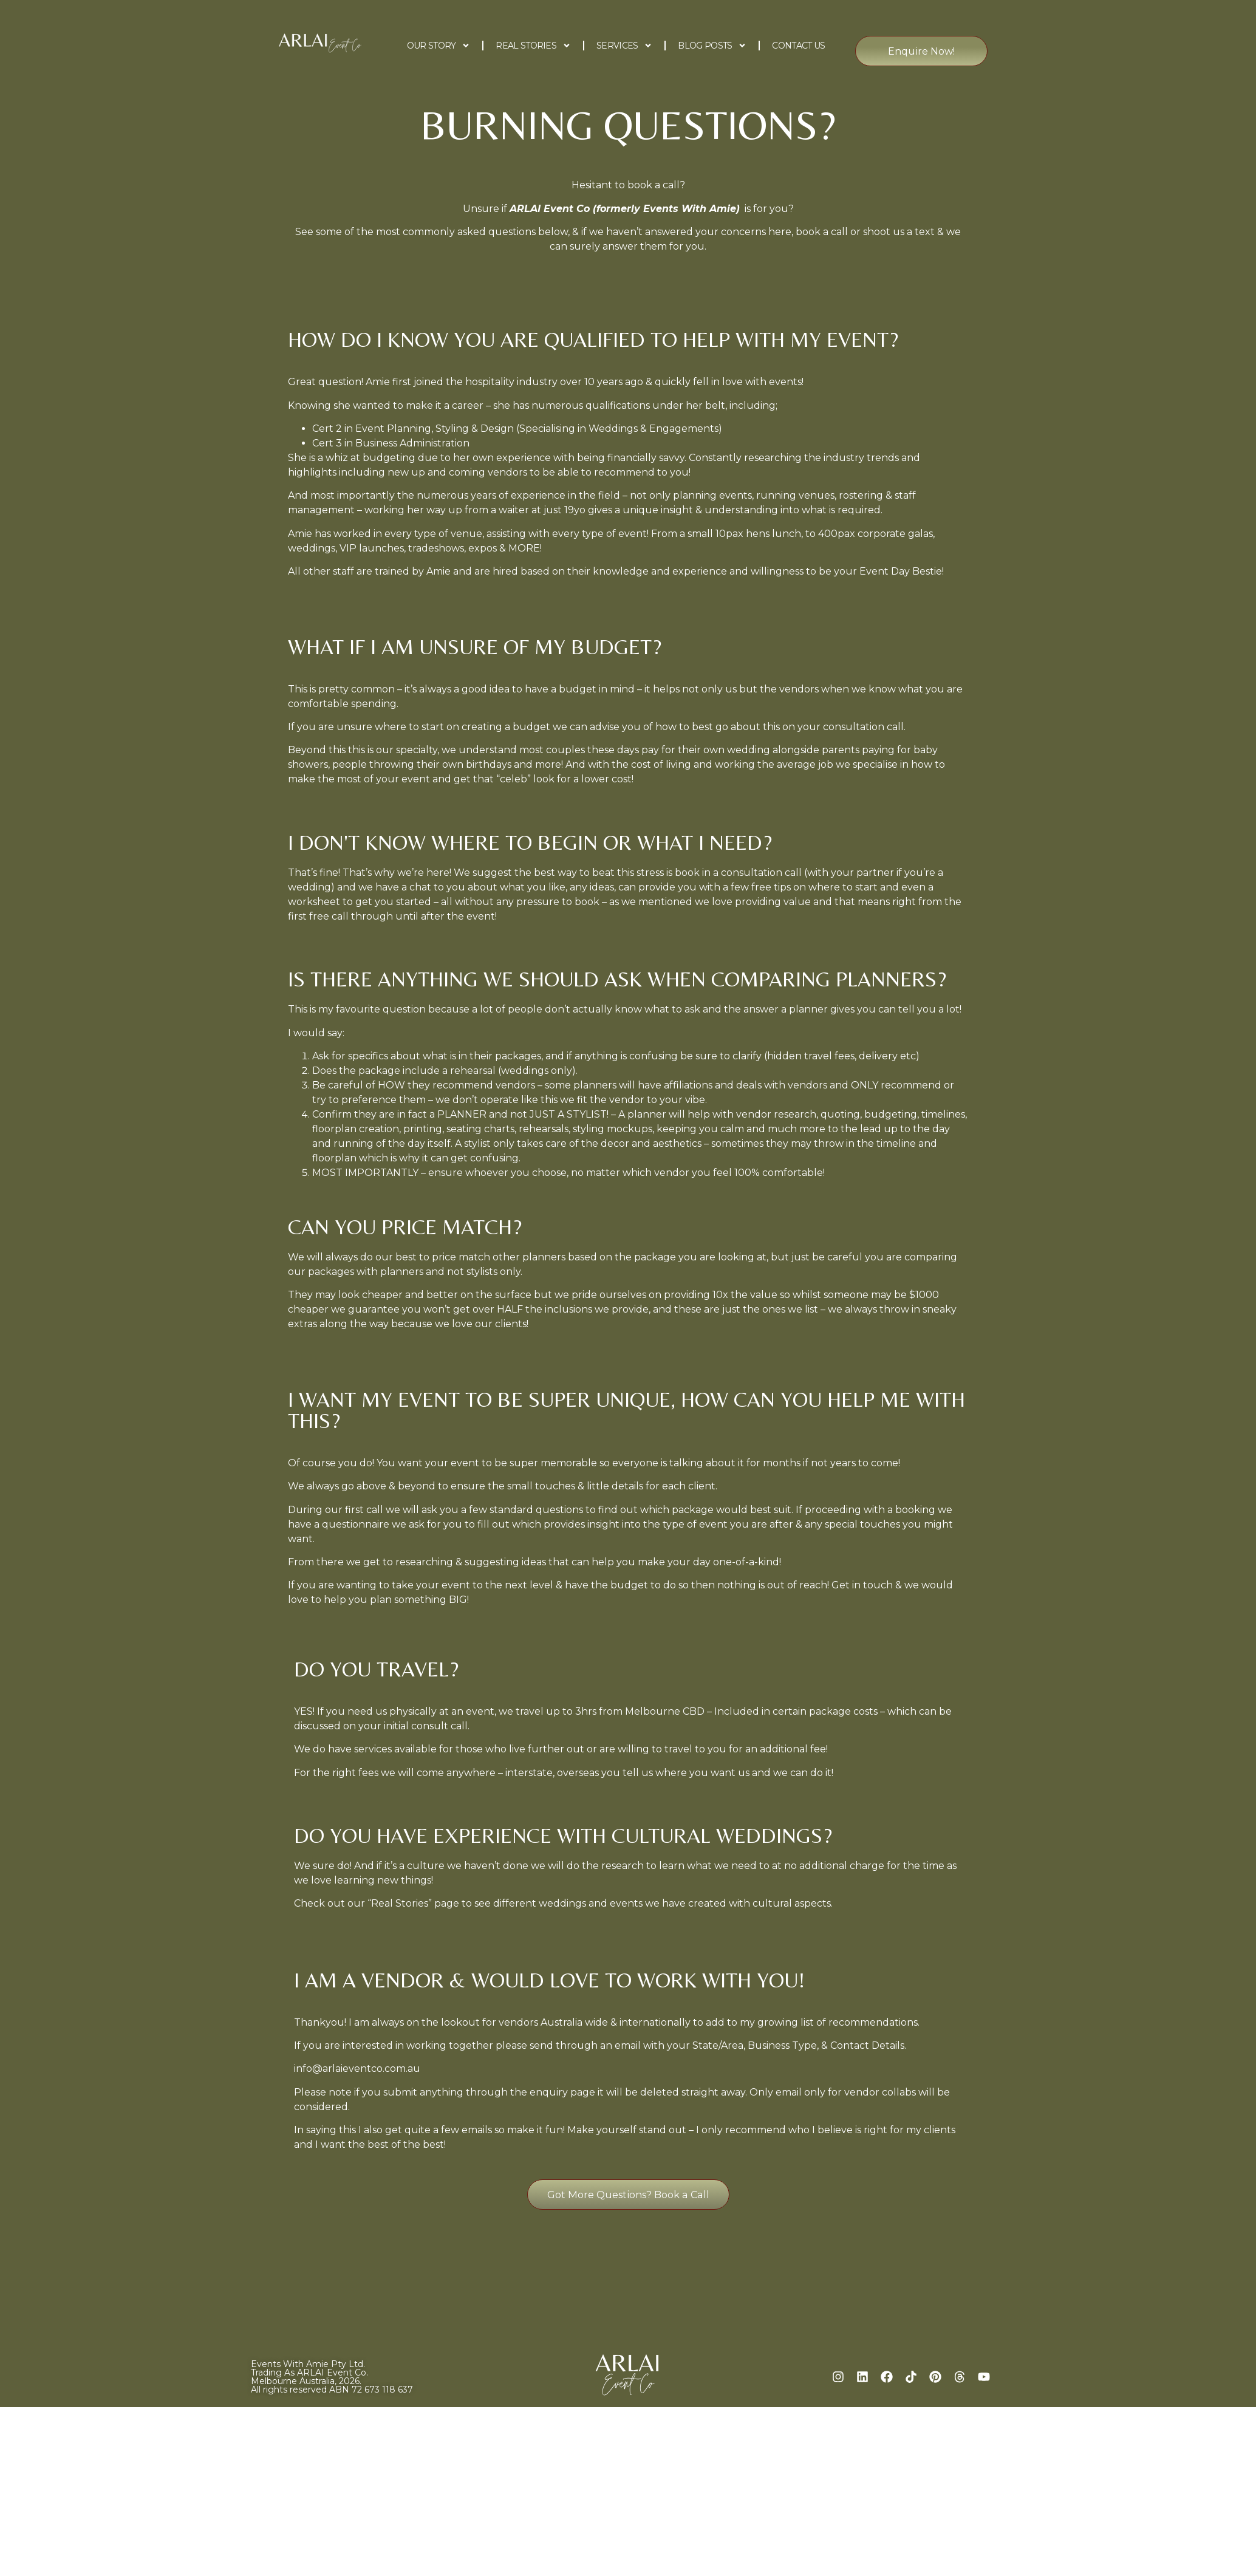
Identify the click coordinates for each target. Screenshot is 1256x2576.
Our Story (439, 46)
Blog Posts (712, 46)
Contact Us (798, 46)
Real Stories (533, 46)
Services (624, 46)
